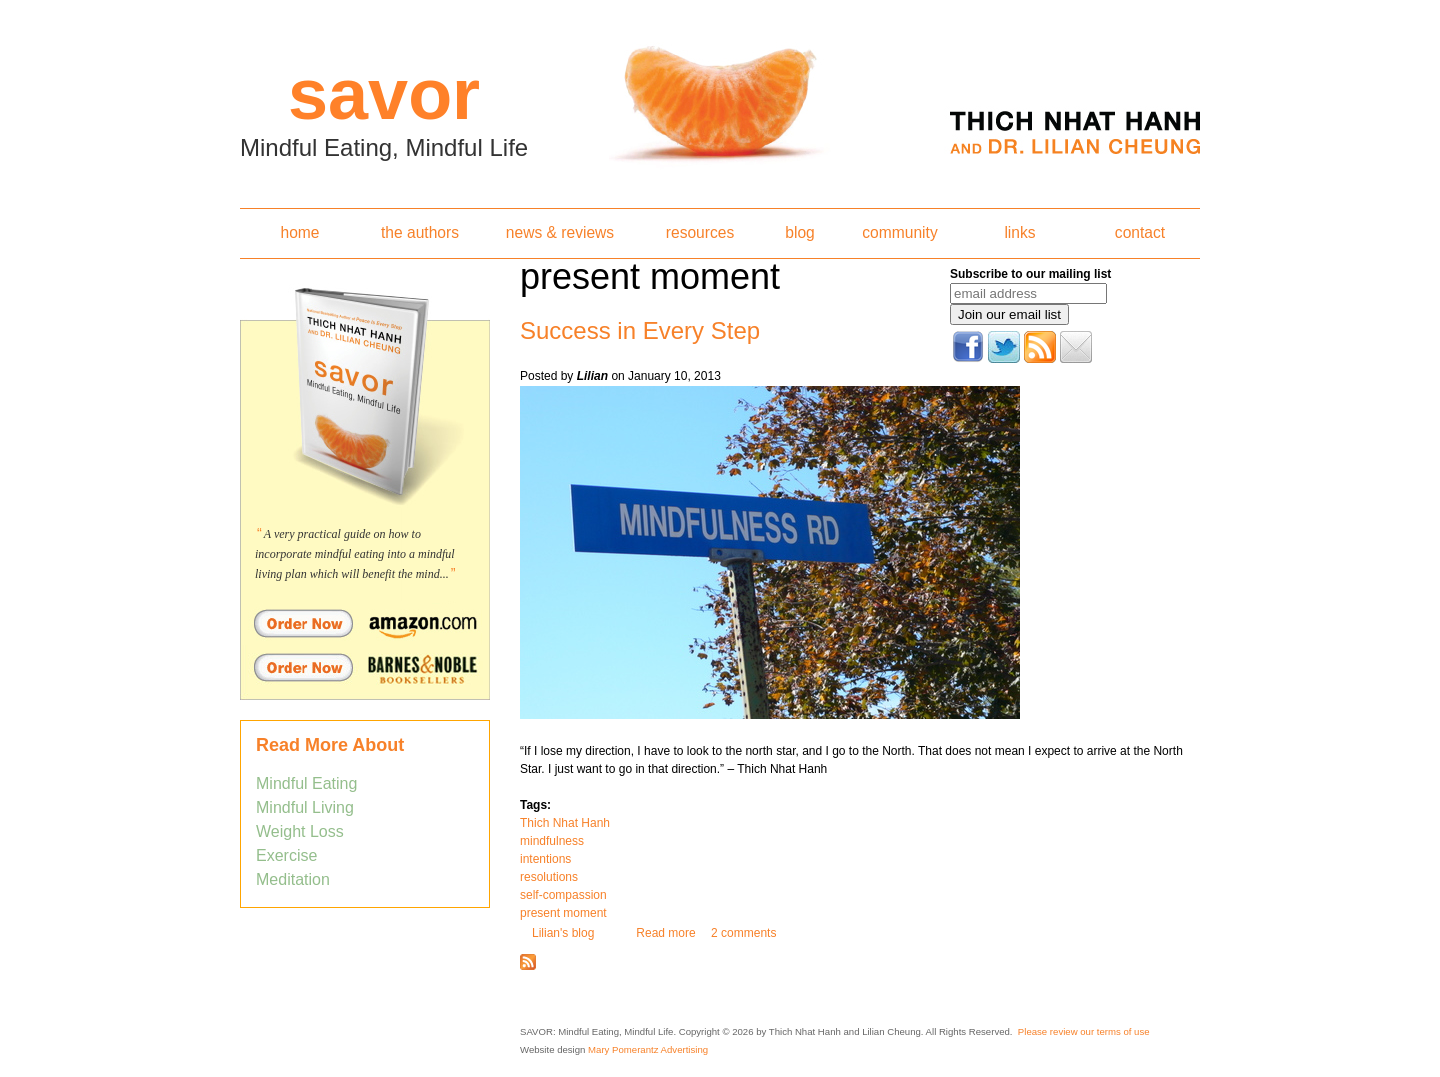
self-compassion (563, 895)
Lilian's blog (563, 933)
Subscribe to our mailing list (1030, 274)
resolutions (549, 877)
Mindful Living (305, 807)
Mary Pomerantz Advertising (648, 1049)
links (1019, 232)
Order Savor (365, 623)
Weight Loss (300, 831)
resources (700, 232)
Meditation (293, 879)
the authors (420, 232)
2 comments (743, 933)
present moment (563, 913)
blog (799, 232)
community (899, 232)
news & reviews (560, 232)
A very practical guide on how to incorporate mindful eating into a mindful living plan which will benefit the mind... (355, 554)
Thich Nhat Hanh (565, 823)
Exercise (286, 855)
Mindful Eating (306, 783)
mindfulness (552, 841)
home (299, 232)
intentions (545, 859)
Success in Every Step (640, 330)
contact (1140, 232)
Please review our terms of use (1084, 1031)
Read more (665, 933)
